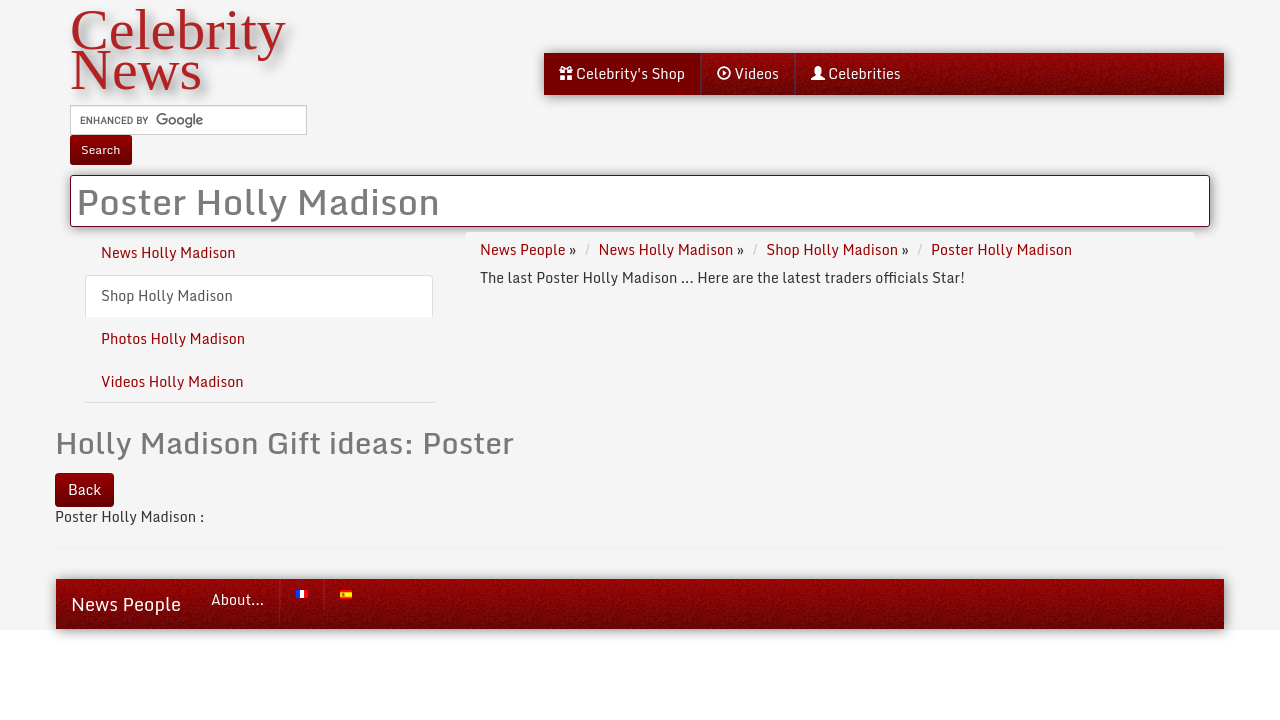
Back (84, 489)
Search (101, 149)
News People (126, 604)
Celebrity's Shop (622, 73)
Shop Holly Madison (167, 295)
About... (237, 599)
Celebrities (856, 73)
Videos (748, 73)
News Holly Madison (168, 252)
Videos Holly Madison (172, 381)
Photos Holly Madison (173, 338)
